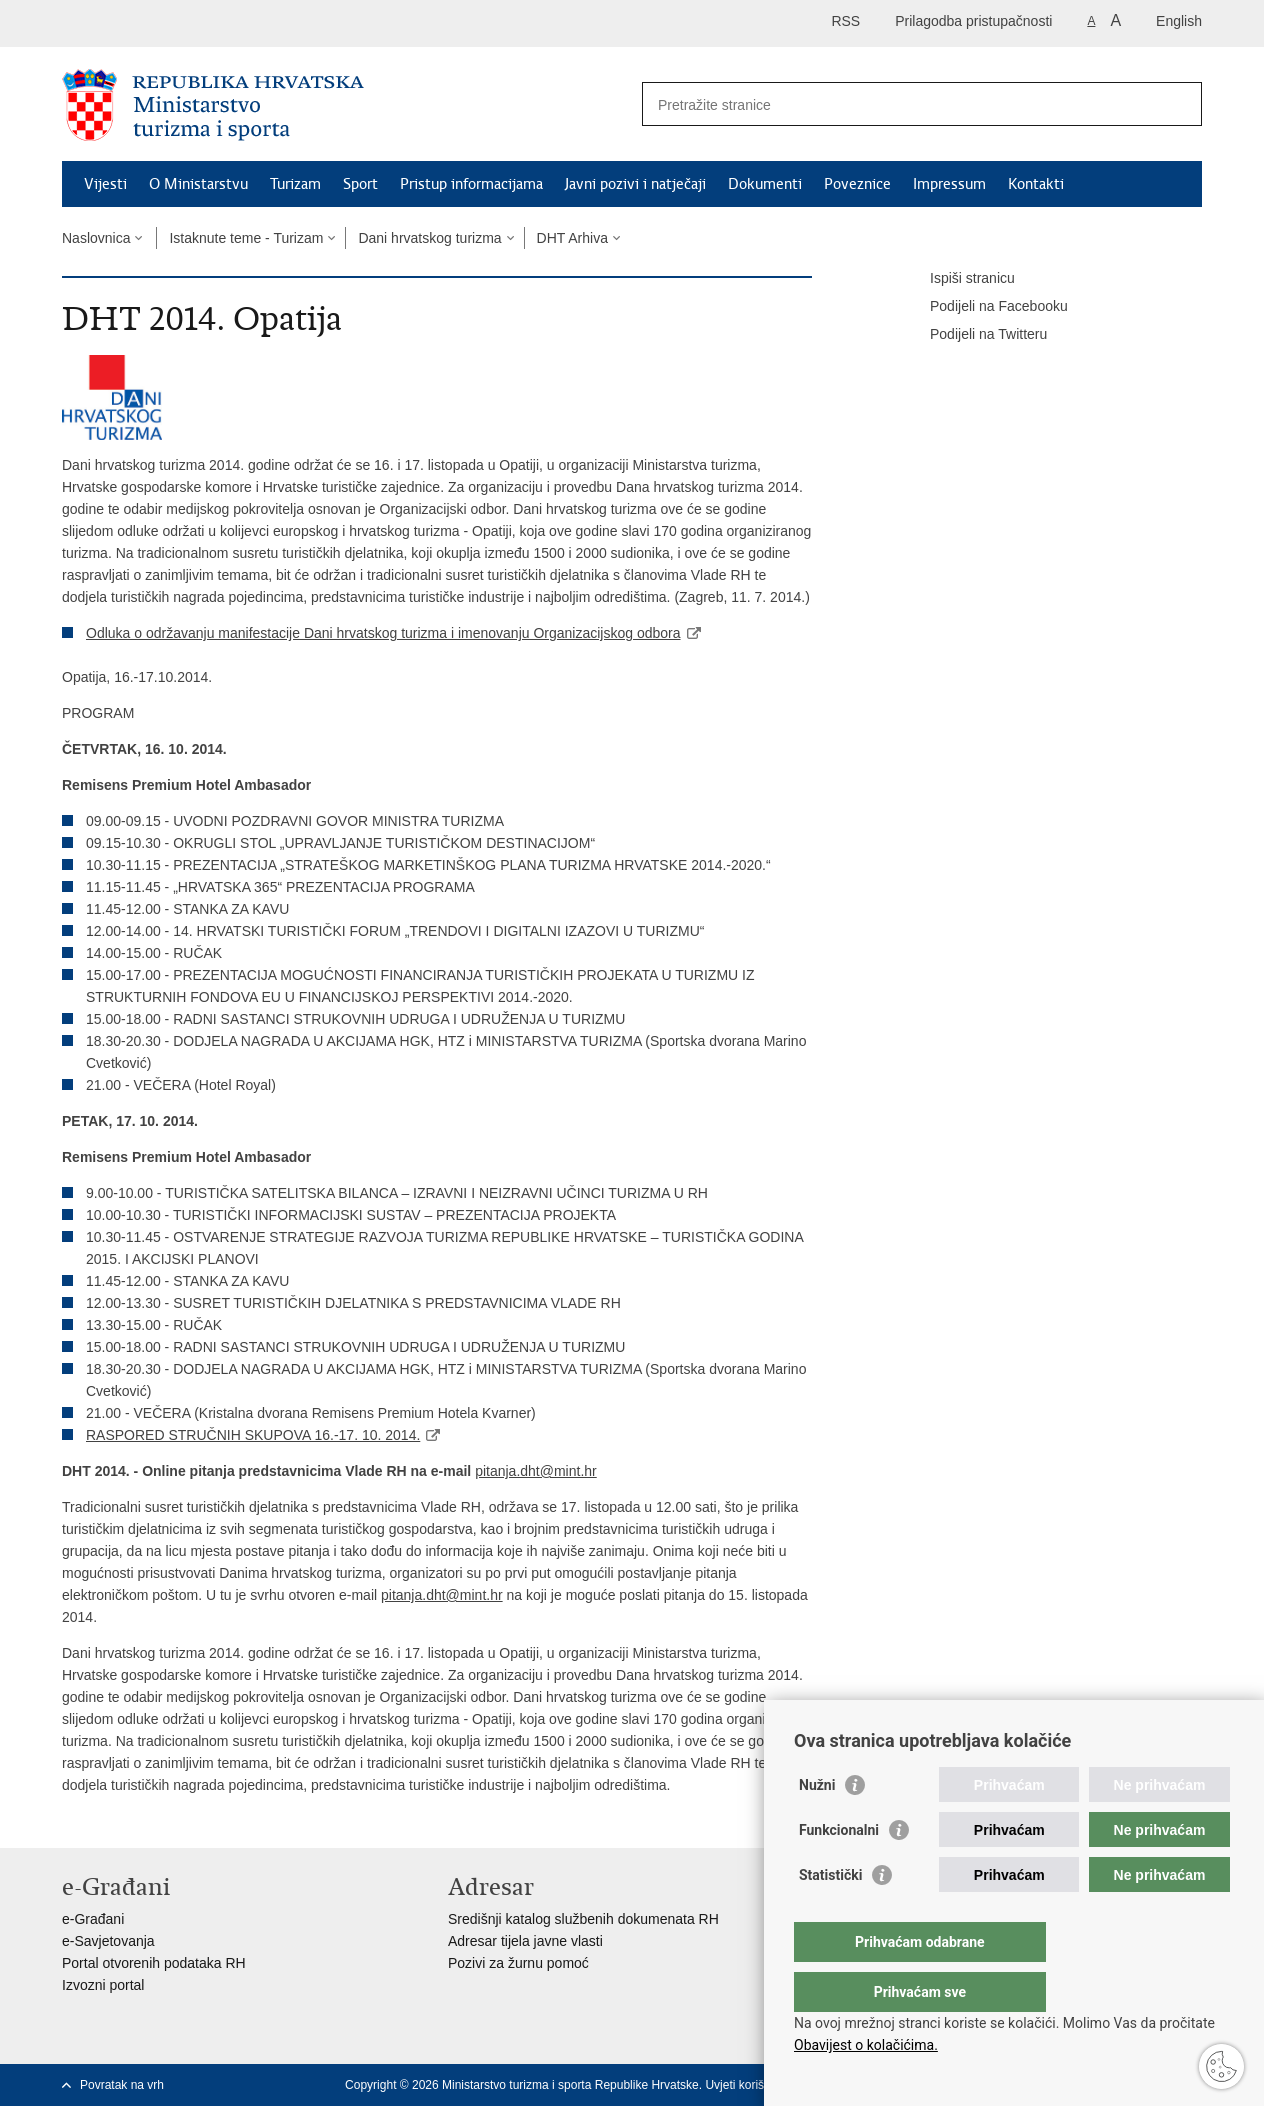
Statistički (830, 1915)
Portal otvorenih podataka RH (154, 1963)
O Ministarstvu (198, 184)
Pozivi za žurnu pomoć (518, 1963)
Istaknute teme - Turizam (246, 238)
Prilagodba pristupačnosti (973, 21)
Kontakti (1036, 184)
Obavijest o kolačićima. (866, 2045)
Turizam (295, 184)
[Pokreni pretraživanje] (1179, 104)
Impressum (949, 184)
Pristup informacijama (471, 184)
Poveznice (857, 184)
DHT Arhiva (572, 238)
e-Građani (93, 1919)
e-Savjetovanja (108, 1941)
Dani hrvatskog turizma (429, 238)
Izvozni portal (103, 1985)
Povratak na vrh (122, 2085)
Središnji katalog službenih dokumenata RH (583, 1919)
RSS (845, 21)
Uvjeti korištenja (747, 2085)
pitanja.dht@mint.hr (536, 1471)
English (1179, 21)
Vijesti (105, 184)
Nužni (817, 1825)
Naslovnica (96, 238)
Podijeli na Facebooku (985, 307)
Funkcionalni (839, 1870)
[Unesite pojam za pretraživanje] (900, 104)
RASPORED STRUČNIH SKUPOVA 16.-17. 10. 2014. (253, 1435)
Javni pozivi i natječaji (635, 184)
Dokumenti (765, 184)
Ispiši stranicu (958, 279)
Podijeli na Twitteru (974, 335)
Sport (360, 184)
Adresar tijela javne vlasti (525, 1941)
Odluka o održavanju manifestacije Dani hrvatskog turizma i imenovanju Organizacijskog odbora (383, 633)
